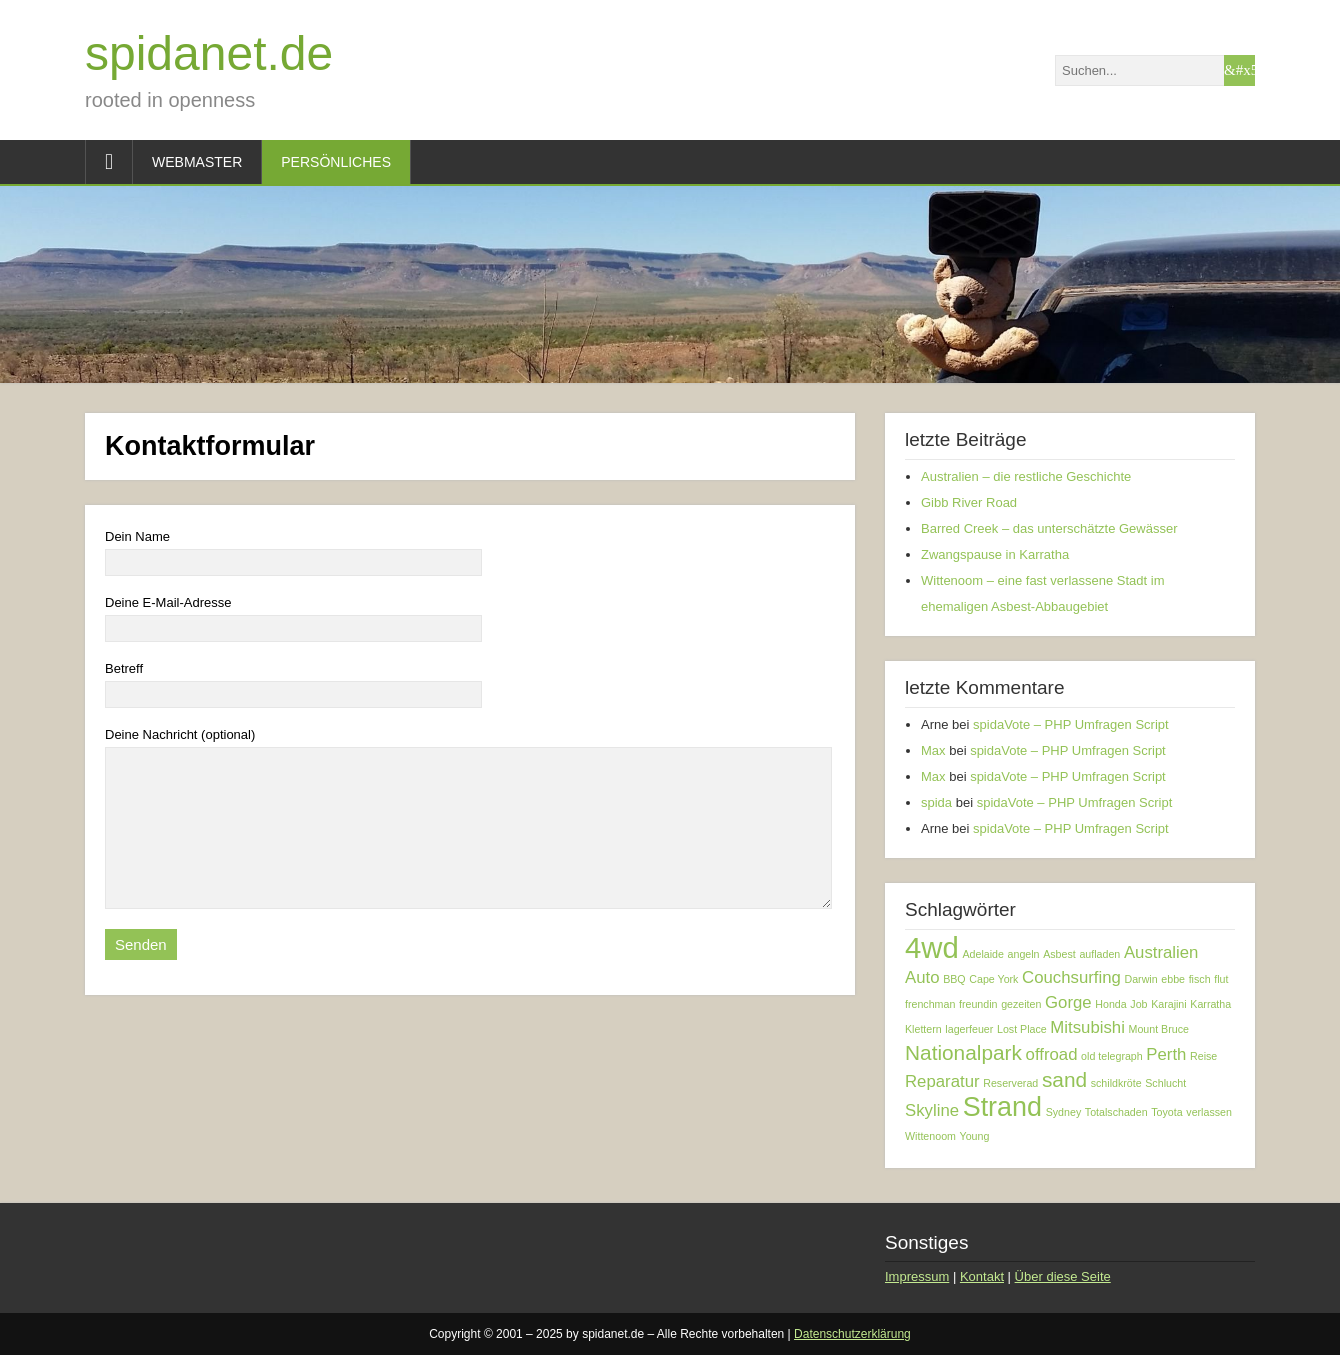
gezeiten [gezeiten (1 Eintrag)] (1021, 1004)
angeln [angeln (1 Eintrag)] (1024, 954)
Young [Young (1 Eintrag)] (975, 1136)
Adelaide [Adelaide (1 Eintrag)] (982, 954)
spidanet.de (209, 53)
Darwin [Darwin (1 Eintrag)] (1141, 979)
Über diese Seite (1063, 1276)
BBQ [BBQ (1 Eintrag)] (954, 979)
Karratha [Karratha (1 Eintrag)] (1210, 1004)
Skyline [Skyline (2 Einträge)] (932, 1110)
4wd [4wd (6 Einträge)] (932, 947)
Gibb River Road (969, 502)
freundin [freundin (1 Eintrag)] (978, 1004)
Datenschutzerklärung (852, 1334)
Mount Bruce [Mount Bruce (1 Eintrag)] (1159, 1029)
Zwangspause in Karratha (995, 554)
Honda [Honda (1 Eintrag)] (1110, 1004)
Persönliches (336, 162)
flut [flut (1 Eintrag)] (1221, 979)
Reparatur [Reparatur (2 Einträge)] (942, 1081)
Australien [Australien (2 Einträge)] (1161, 952)
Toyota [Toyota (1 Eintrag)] (1166, 1112)
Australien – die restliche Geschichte (1026, 476)
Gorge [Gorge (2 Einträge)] (1068, 1002)
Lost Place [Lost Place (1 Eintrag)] (1022, 1029)
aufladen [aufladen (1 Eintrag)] (1099, 954)
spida (936, 802)
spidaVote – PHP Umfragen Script (1071, 724)
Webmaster (197, 162)
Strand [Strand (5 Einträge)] (1002, 1107)
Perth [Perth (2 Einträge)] (1166, 1054)
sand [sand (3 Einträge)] (1064, 1079)
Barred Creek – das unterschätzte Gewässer (1049, 528)
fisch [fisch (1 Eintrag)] (1200, 979)
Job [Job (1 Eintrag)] (1138, 1004)
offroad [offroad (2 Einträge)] (1052, 1054)
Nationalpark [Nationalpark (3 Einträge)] (963, 1052)
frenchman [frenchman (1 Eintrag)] (930, 1004)
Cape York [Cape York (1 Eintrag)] (993, 979)
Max (933, 750)
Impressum (917, 1276)
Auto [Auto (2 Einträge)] (922, 977)
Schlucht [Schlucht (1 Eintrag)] (1165, 1083)
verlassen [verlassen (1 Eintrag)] (1209, 1112)
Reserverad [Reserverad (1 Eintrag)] (1010, 1083)
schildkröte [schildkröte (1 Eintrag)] (1116, 1083)
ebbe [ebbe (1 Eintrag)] (1173, 979)
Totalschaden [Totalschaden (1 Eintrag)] (1116, 1112)
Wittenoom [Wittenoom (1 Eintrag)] (930, 1136)
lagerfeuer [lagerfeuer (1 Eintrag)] (969, 1029)
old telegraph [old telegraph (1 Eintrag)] (1112, 1056)
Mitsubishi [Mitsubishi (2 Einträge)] (1087, 1027)
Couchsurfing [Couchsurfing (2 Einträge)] (1071, 977)
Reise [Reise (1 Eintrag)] (1203, 1056)
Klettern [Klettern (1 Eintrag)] (923, 1029)
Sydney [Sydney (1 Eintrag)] (1064, 1112)
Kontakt (982, 1276)
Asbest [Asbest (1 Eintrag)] (1059, 954)
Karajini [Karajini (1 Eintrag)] (1169, 1004)
